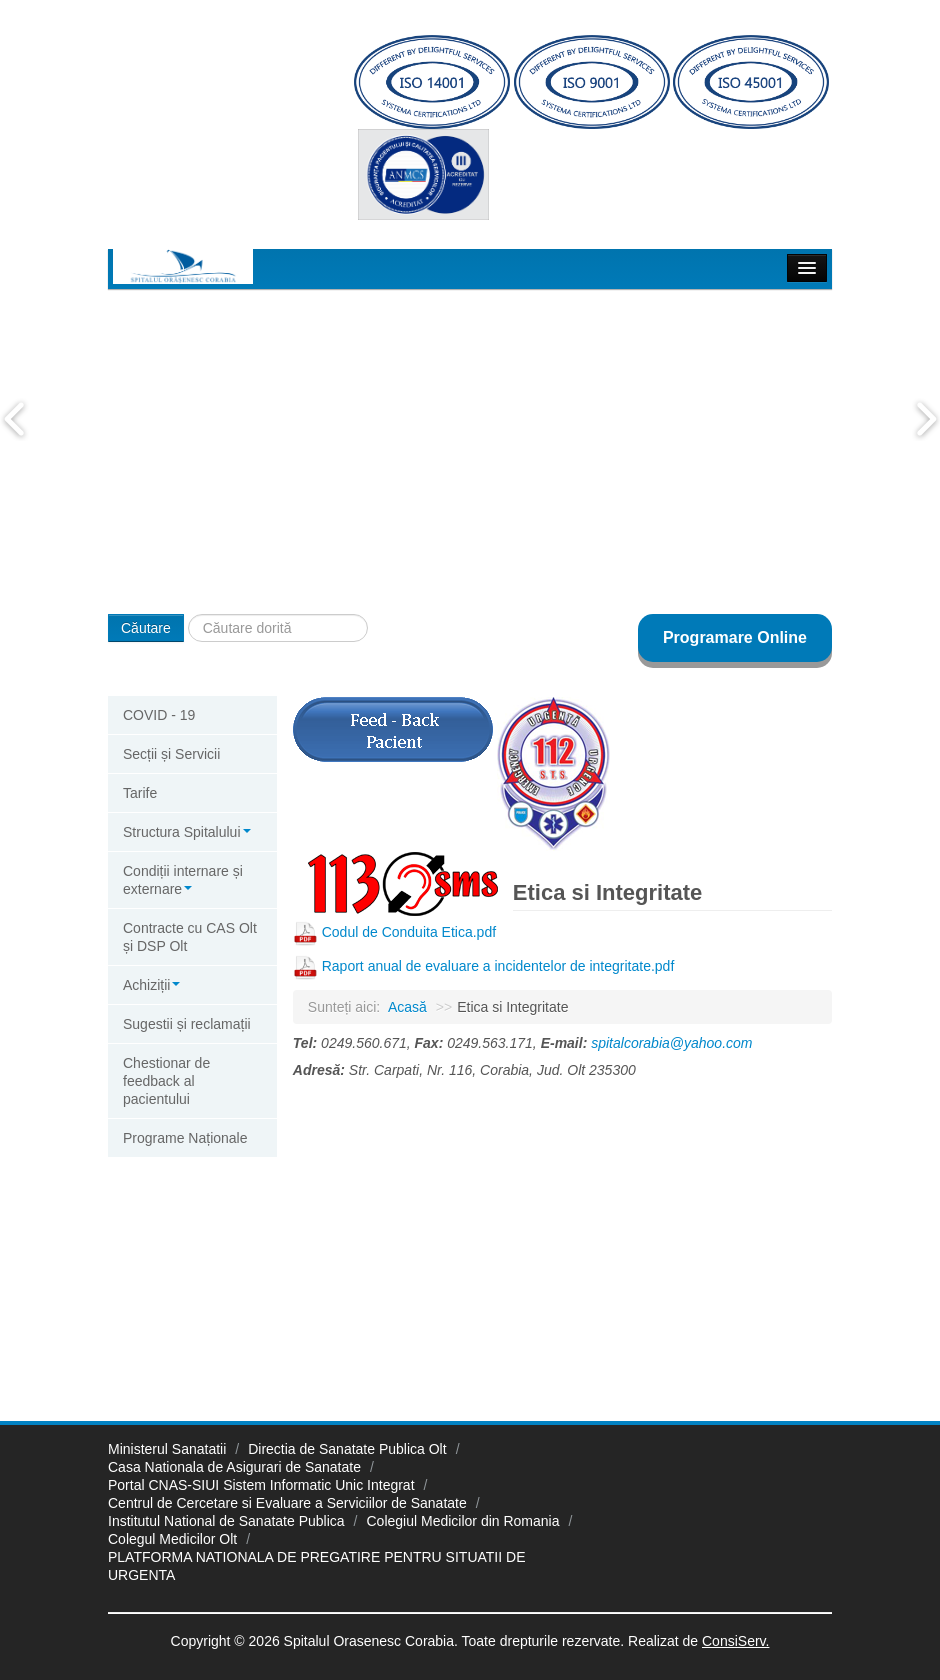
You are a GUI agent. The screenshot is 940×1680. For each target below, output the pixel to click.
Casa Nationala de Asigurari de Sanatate (234, 1467)
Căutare (146, 628)
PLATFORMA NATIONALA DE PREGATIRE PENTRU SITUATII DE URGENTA (316, 1566)
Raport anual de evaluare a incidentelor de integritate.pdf (498, 966)
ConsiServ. (735, 1641)
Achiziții (151, 985)
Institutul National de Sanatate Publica (226, 1521)
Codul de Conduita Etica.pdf (409, 932)
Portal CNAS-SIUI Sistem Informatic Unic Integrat (261, 1485)
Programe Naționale (185, 1138)
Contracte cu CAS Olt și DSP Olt (190, 937)
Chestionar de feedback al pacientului (166, 1081)
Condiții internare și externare (183, 880)
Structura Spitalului (187, 832)
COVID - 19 (159, 715)
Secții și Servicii (171, 754)
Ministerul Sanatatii (167, 1449)
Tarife (140, 793)
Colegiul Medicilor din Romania (463, 1521)
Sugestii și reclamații (187, 1024)
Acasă (407, 1007)
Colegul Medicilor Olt (172, 1539)
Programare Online (735, 637)
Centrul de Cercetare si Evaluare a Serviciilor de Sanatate (287, 1503)
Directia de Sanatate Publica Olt (347, 1449)
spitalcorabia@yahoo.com (671, 1043)
